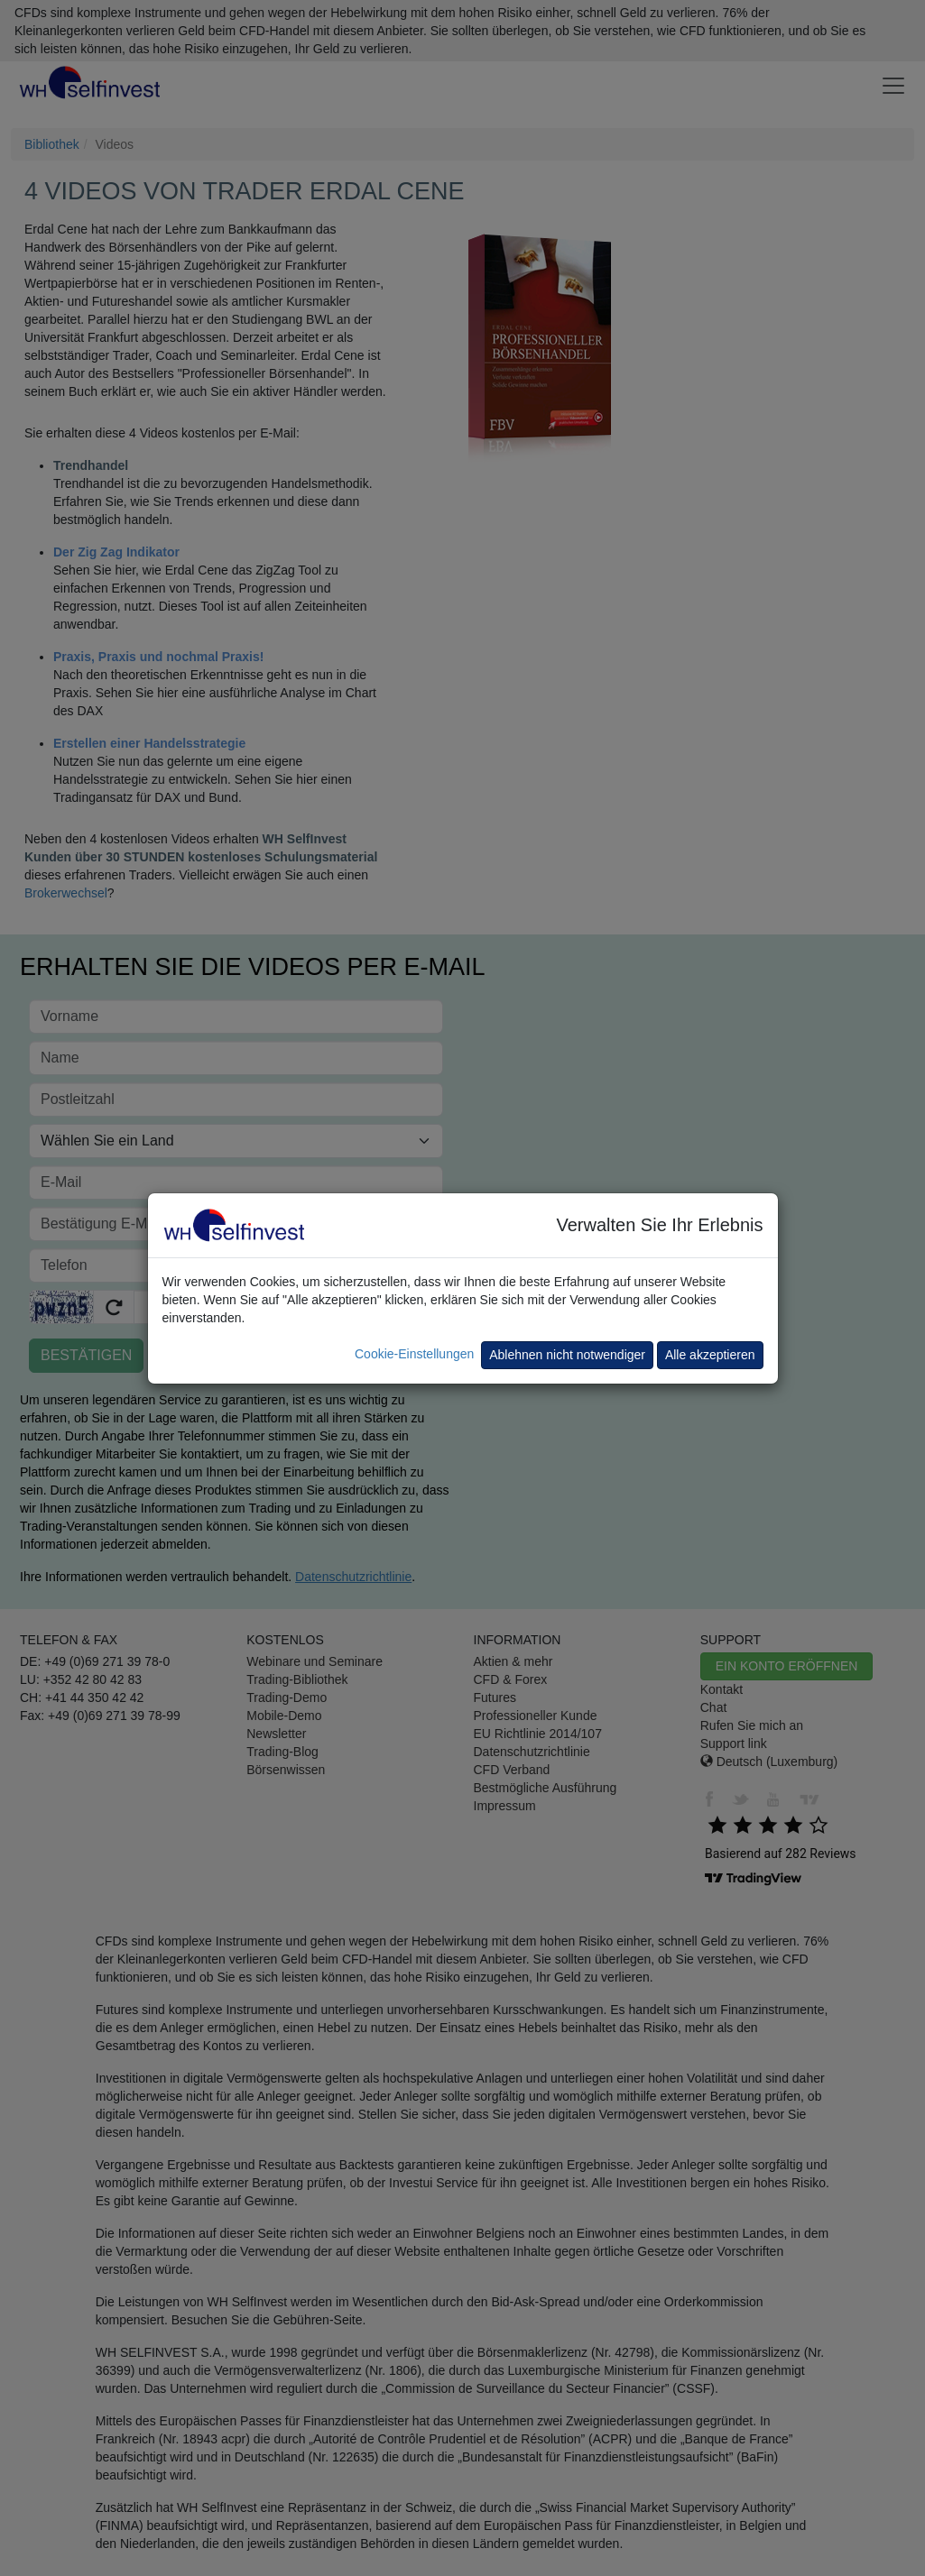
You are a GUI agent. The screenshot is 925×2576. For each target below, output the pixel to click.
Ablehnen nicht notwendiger (567, 1355)
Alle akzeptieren (710, 1355)
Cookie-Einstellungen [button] (414, 1354)
